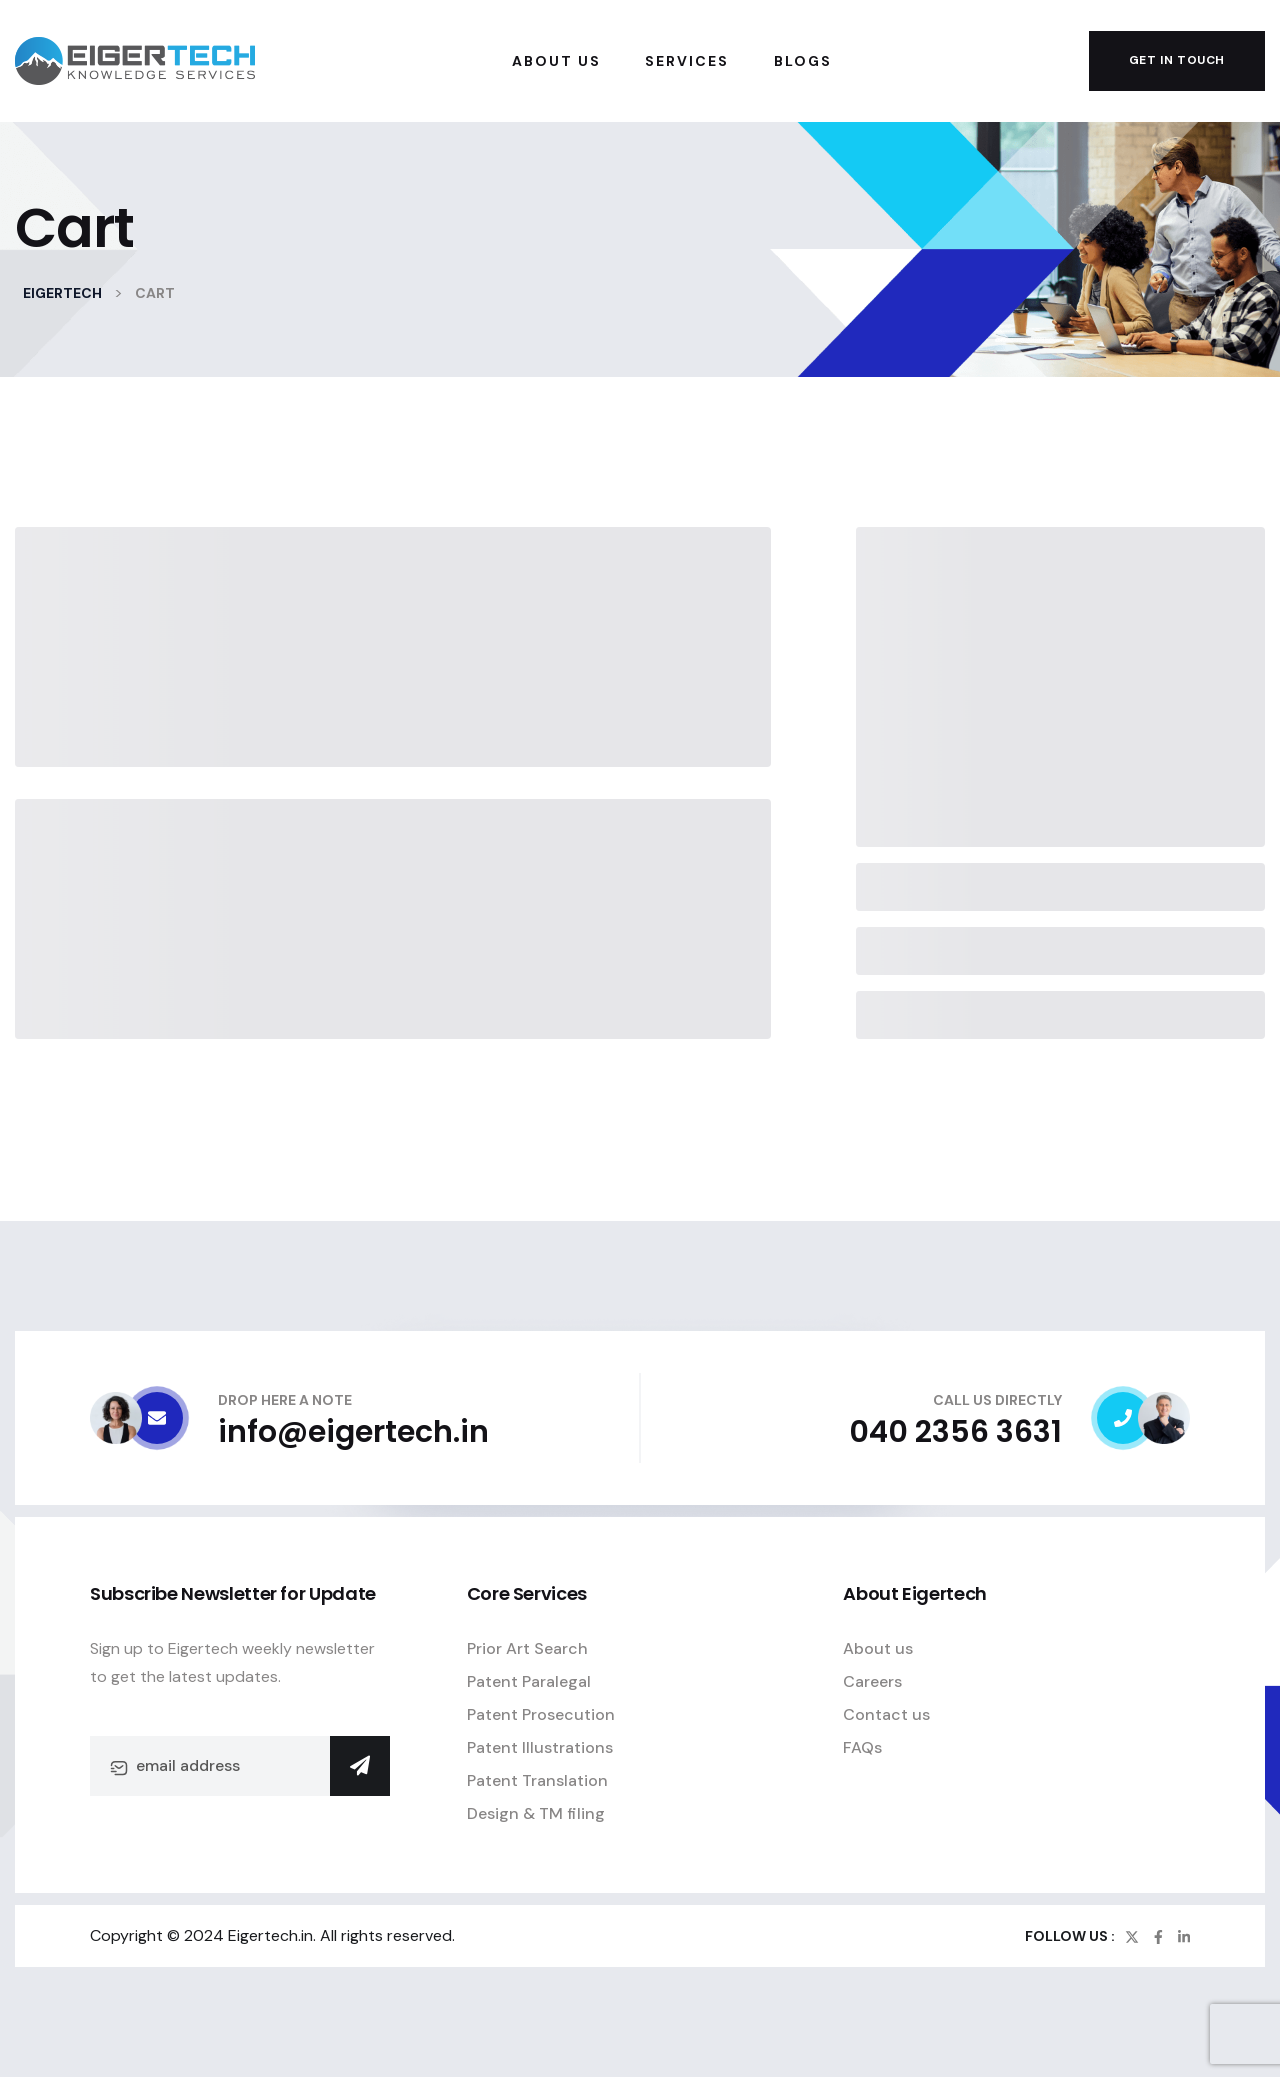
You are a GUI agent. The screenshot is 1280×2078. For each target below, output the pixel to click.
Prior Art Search (527, 1648)
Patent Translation (537, 1780)
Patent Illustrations (540, 1747)
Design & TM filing (536, 1813)
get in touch (1177, 60)
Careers (872, 1681)
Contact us (886, 1714)
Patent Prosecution (541, 1714)
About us (878, 1648)
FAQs (862, 1747)
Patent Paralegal (529, 1681)
